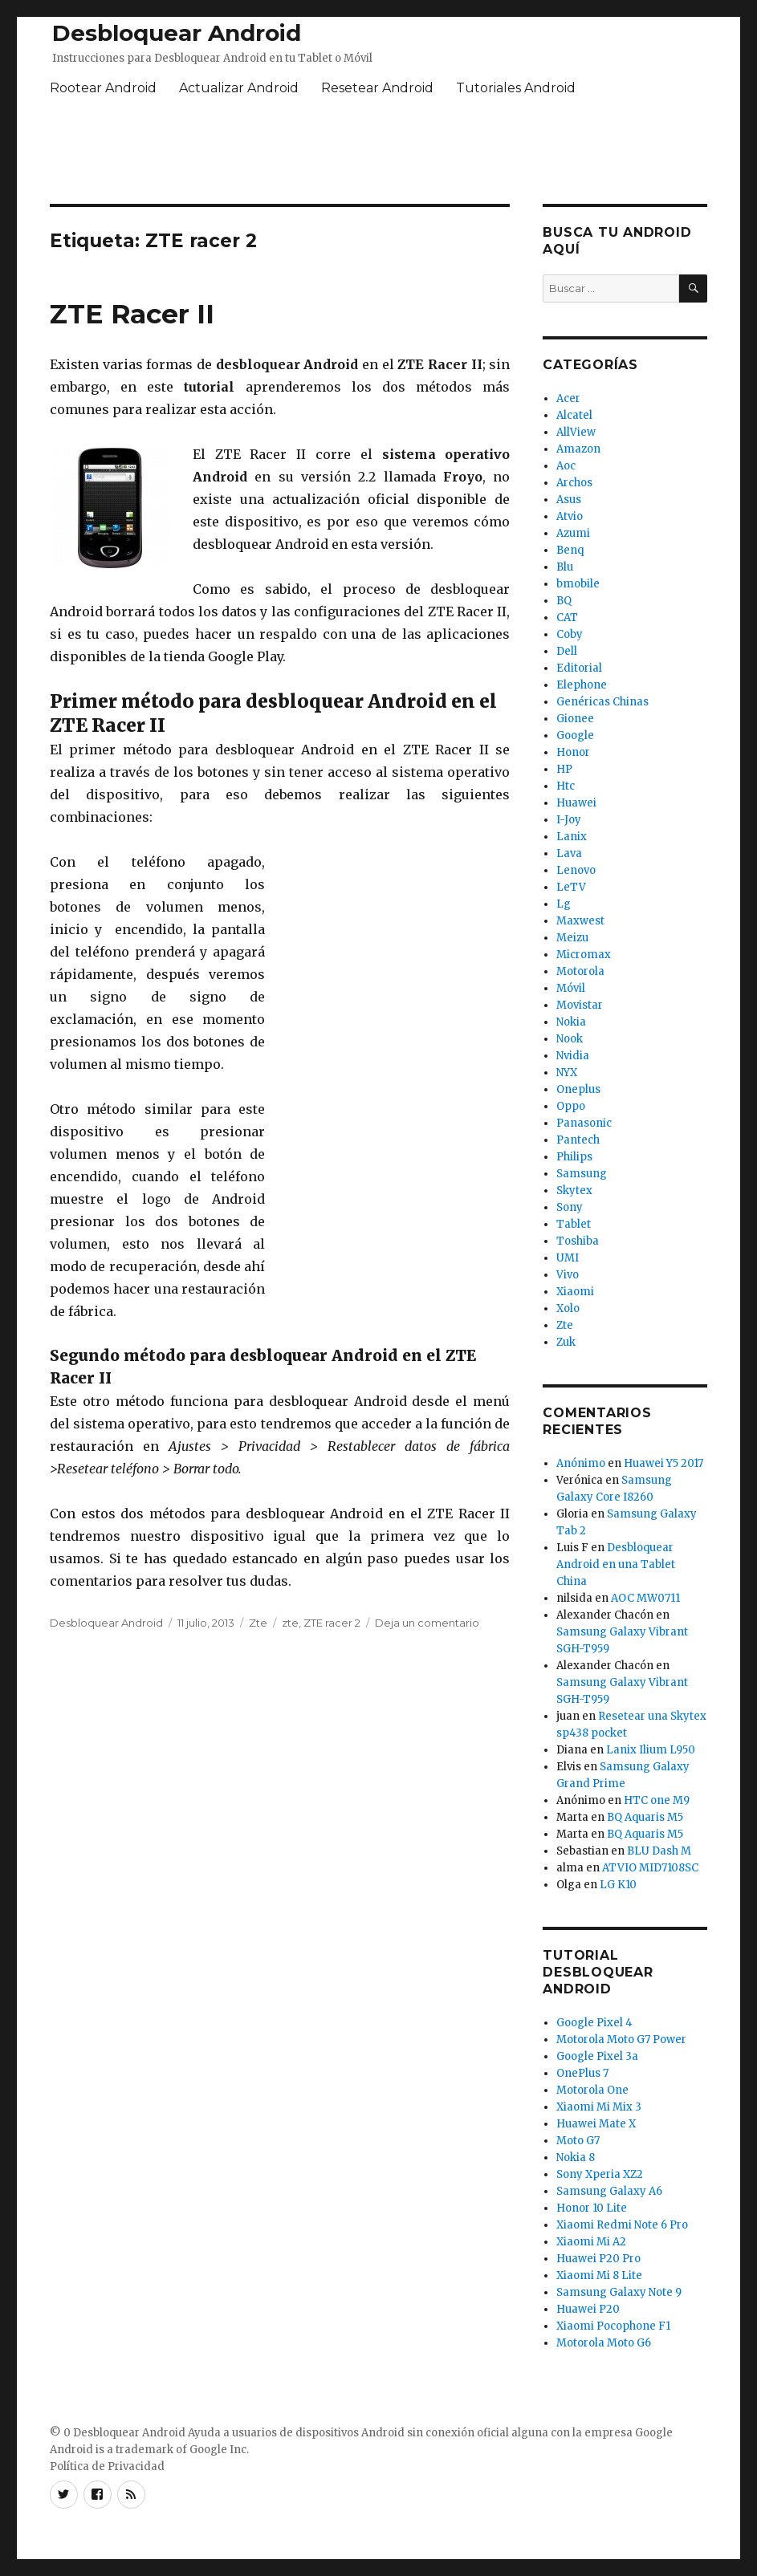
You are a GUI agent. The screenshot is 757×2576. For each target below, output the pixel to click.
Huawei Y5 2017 (663, 1463)
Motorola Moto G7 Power (621, 2039)
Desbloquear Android (176, 33)
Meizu (572, 938)
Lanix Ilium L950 (650, 1750)
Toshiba (577, 1241)
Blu (564, 567)
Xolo (568, 1308)
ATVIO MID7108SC (650, 1868)
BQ (564, 600)
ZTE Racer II (132, 314)
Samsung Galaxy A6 (609, 2191)
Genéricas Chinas (602, 702)
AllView (576, 432)
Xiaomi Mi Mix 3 (598, 2107)
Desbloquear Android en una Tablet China (615, 1564)
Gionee (575, 718)
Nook (569, 1039)
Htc (565, 786)
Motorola (580, 971)
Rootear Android (103, 87)
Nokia (571, 1022)
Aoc (566, 466)
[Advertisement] (379, 153)
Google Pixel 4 (594, 2023)
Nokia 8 (575, 2157)
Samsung (581, 1173)
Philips (574, 1157)
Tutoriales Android (516, 87)
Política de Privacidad (107, 2466)
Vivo (567, 1275)
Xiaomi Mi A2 (591, 2242)
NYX (566, 1072)
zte (290, 1622)
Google (575, 735)
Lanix (571, 836)
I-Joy (568, 820)
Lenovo (576, 870)
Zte (258, 1622)
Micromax (583, 954)
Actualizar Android (239, 87)
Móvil (570, 988)
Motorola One (592, 2090)
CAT (567, 617)
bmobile (578, 584)
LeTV (571, 887)
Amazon (578, 449)
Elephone (581, 685)
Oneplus (578, 1089)
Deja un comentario (427, 1622)
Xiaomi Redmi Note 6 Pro (622, 2225)
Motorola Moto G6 (603, 2343)
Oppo (570, 1106)
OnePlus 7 (582, 2073)
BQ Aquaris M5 (645, 1817)
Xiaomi (575, 1291)
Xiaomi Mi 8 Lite (599, 2275)
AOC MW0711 (645, 1598)
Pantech (578, 1140)
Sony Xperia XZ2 (599, 2174)
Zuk (566, 1342)
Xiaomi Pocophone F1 (613, 2326)
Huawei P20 (588, 2309)
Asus (568, 499)
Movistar (579, 1005)
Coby (569, 634)
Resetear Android (377, 87)
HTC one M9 (657, 1800)
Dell (566, 651)
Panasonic (584, 1123)
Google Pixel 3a (597, 2056)
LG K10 (618, 1884)
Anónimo (580, 1463)
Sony (569, 1207)
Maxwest (580, 921)
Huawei (576, 803)
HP (564, 769)
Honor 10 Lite (591, 2208)
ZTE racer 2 (331, 1622)
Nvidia (572, 1055)
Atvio (569, 516)
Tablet (573, 1224)
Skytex (574, 1190)
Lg (563, 904)
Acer (568, 398)
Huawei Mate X (596, 2124)
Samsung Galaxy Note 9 (619, 2292)
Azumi (573, 533)
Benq (570, 550)
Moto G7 (578, 2140)
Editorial (579, 668)
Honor (573, 752)
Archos (574, 483)
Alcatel (574, 415)
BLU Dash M (659, 1851)
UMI (567, 1258)
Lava (569, 853)
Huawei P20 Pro (598, 2258)
